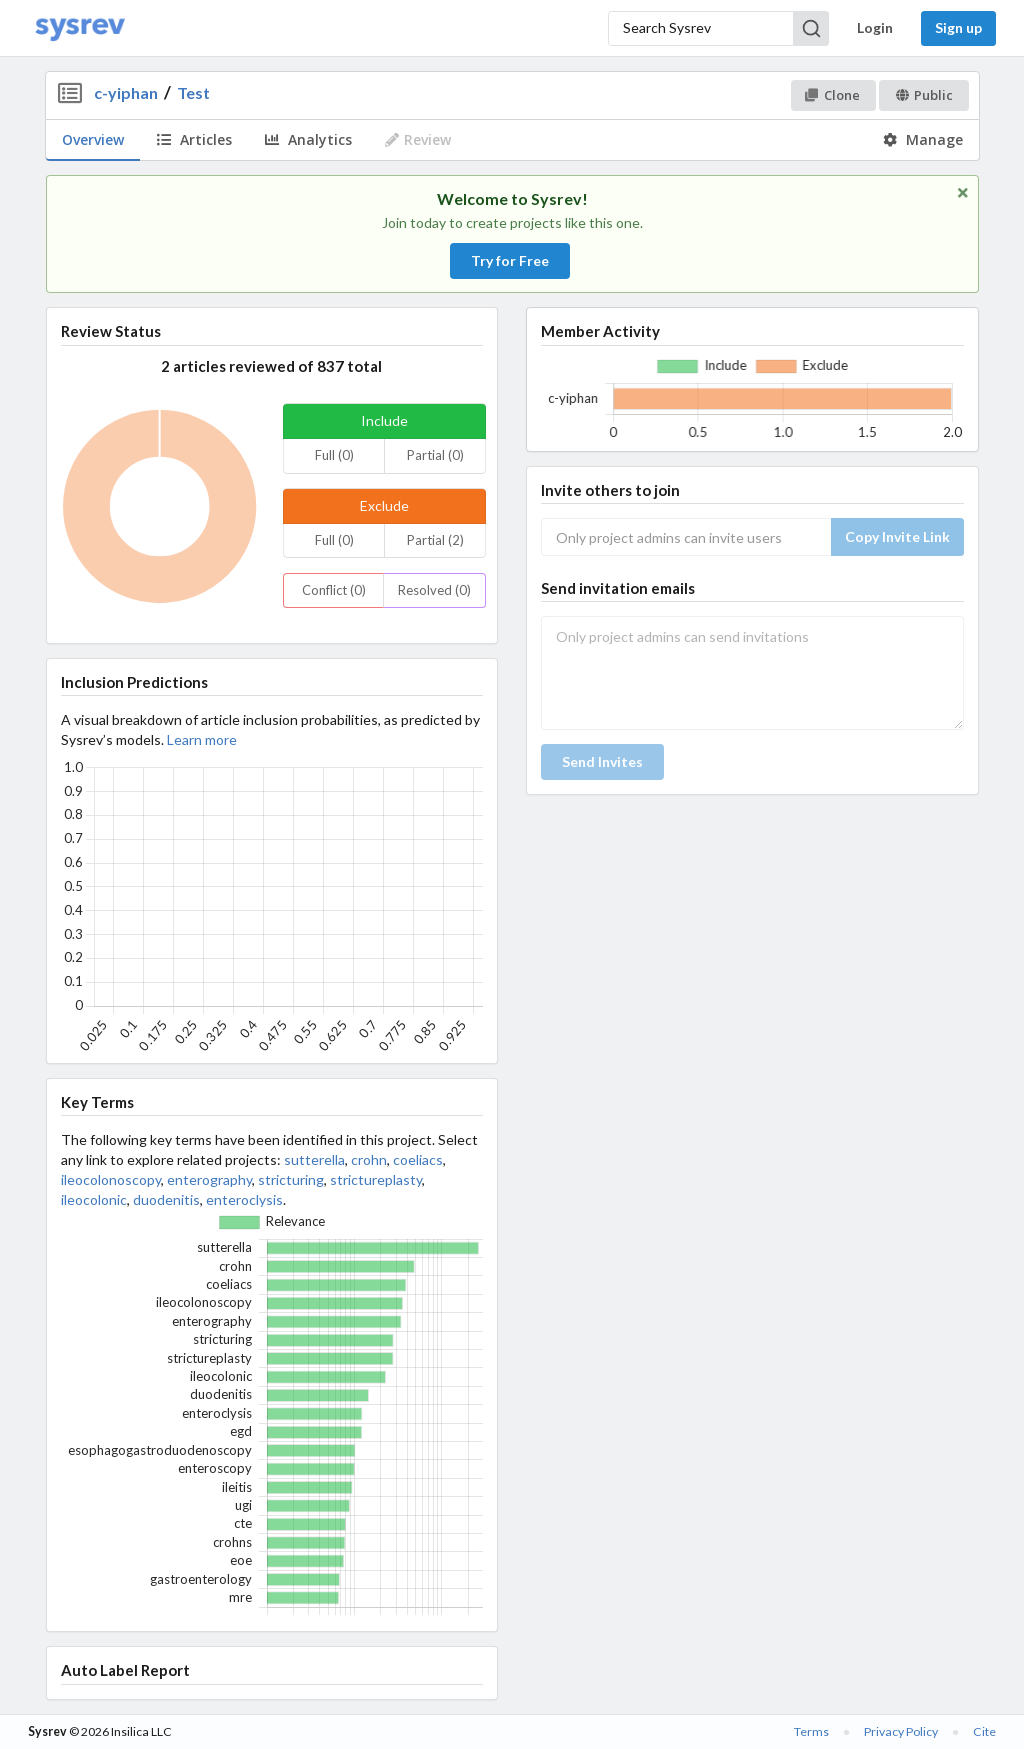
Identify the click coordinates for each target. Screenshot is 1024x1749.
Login (875, 27)
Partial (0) (435, 455)
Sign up (958, 27)
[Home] (80, 28)
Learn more (202, 739)
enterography (209, 1179)
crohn (369, 1159)
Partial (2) (435, 540)
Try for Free (510, 260)
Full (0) (334, 455)
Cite (984, 1731)
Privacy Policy (901, 1731)
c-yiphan (126, 92)
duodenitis (166, 1199)
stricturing (291, 1179)
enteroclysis (244, 1199)
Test (193, 92)
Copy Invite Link (897, 536)
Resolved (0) (434, 590)
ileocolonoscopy (111, 1179)
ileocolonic (94, 1199)
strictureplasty (376, 1179)
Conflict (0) (334, 590)
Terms (811, 1731)
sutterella (314, 1159)
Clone (832, 95)
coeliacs (418, 1159)
